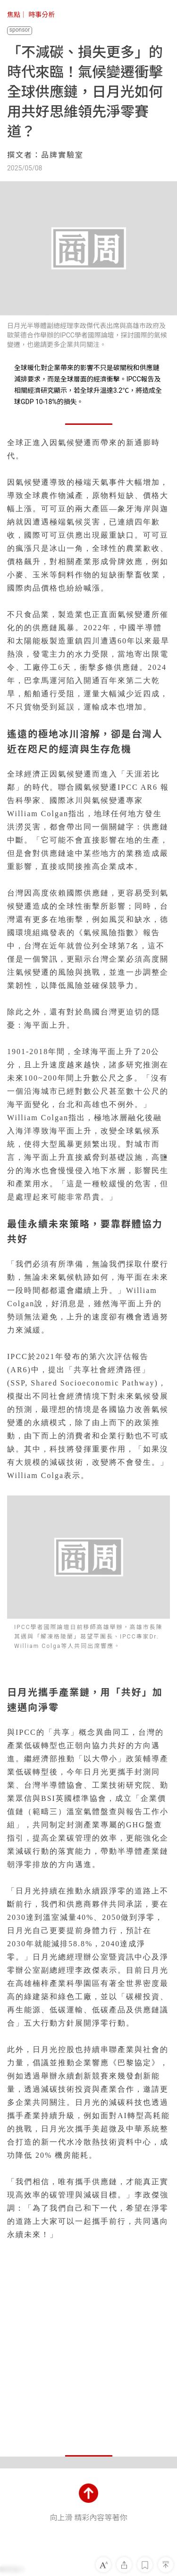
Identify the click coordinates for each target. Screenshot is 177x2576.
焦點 (13, 14)
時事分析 (41, 14)
